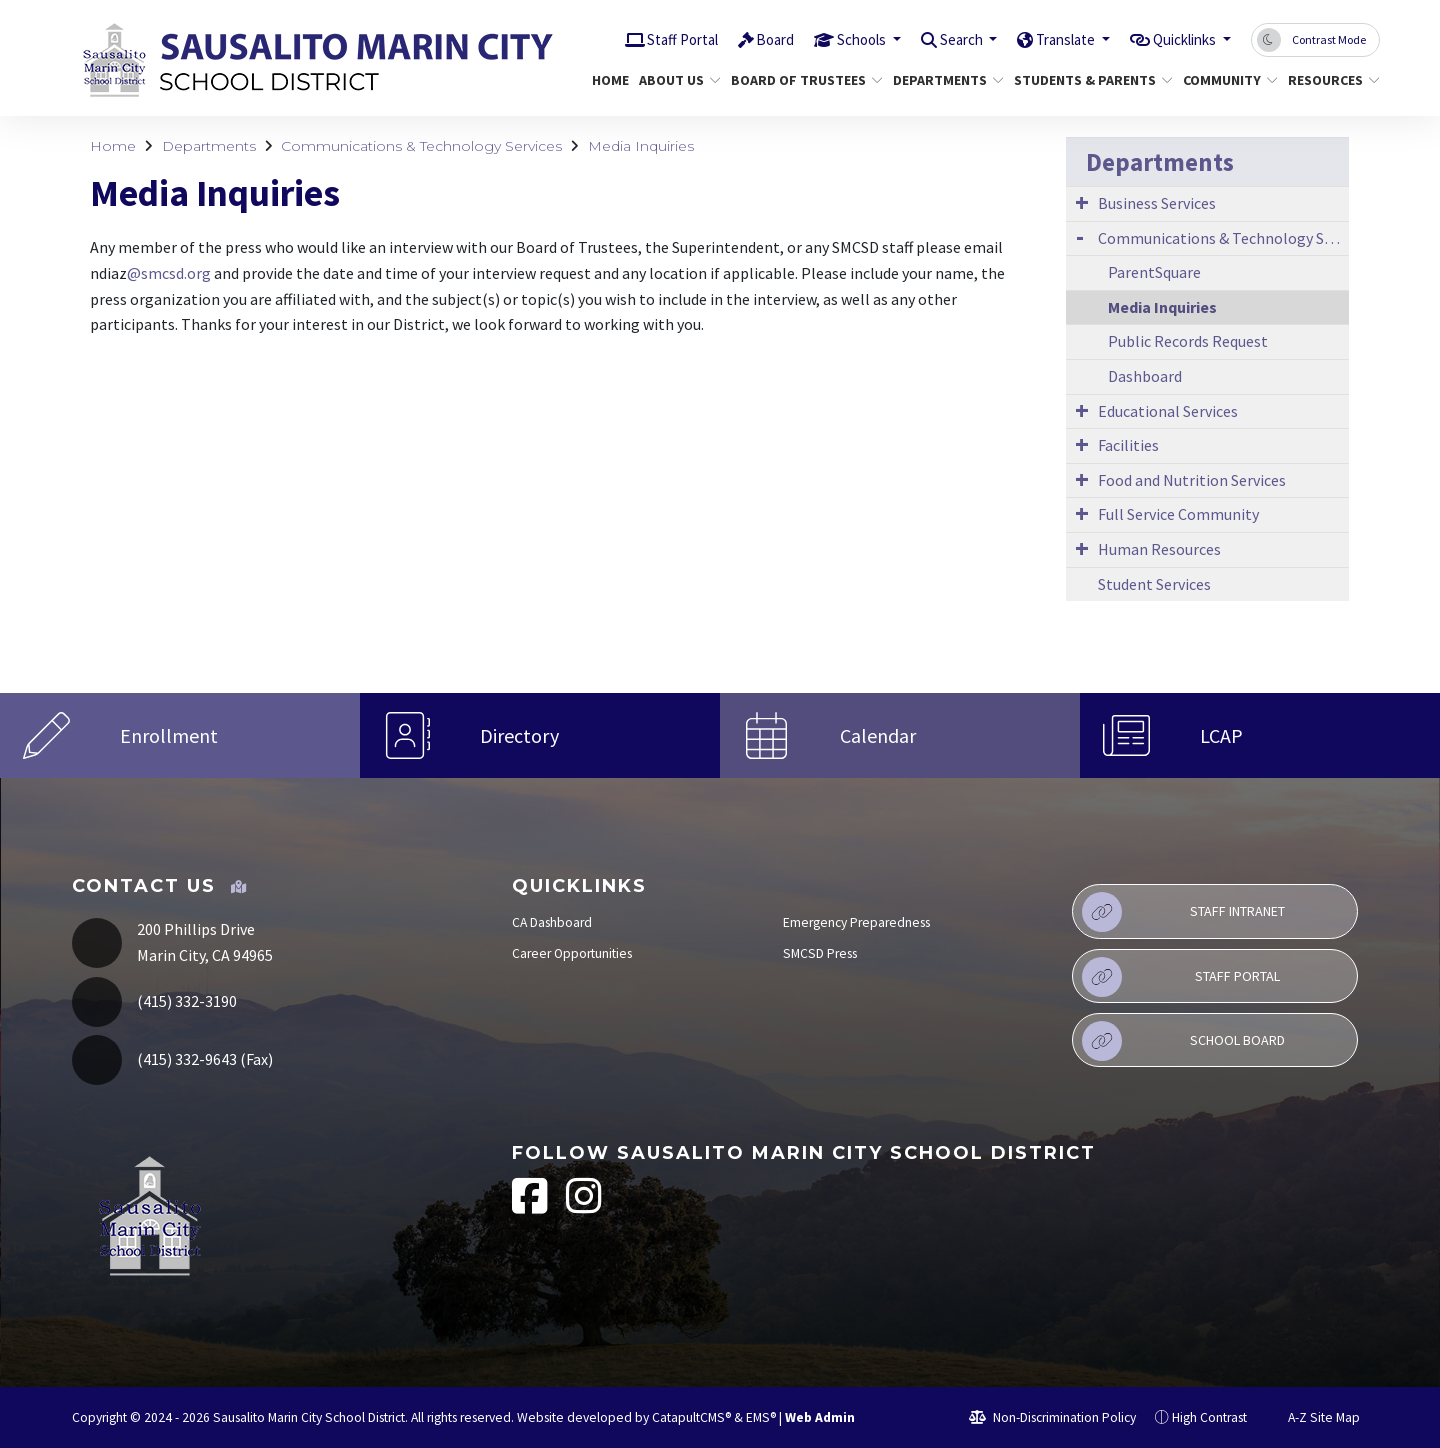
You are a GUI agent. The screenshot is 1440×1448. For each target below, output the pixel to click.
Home (608, 80)
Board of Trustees (799, 80)
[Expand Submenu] (1082, 202)
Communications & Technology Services (421, 146)
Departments (942, 80)
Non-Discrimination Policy (1052, 1417)
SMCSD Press (820, 953)
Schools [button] (817, 39)
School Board (1183, 1041)
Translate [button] (1043, 39)
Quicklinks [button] (1177, 39)
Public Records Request (1188, 341)
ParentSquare (1154, 272)
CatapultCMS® (691, 1417)
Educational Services (1168, 411)
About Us (675, 80)
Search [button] (927, 39)
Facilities (1128, 445)
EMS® (761, 1417)
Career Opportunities (572, 953)
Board (721, 39)
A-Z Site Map (1313, 1417)
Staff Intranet (1183, 912)
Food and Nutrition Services (1192, 480)
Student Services (1154, 584)
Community (1225, 80)
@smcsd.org (169, 273)
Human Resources (1159, 549)
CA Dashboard (552, 922)
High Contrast (1209, 1417)
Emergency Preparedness (856, 922)
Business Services (1157, 203)
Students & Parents (1085, 80)
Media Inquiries (641, 146)
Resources (1329, 80)
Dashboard (1145, 376)
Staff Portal (620, 39)
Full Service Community (1178, 514)
